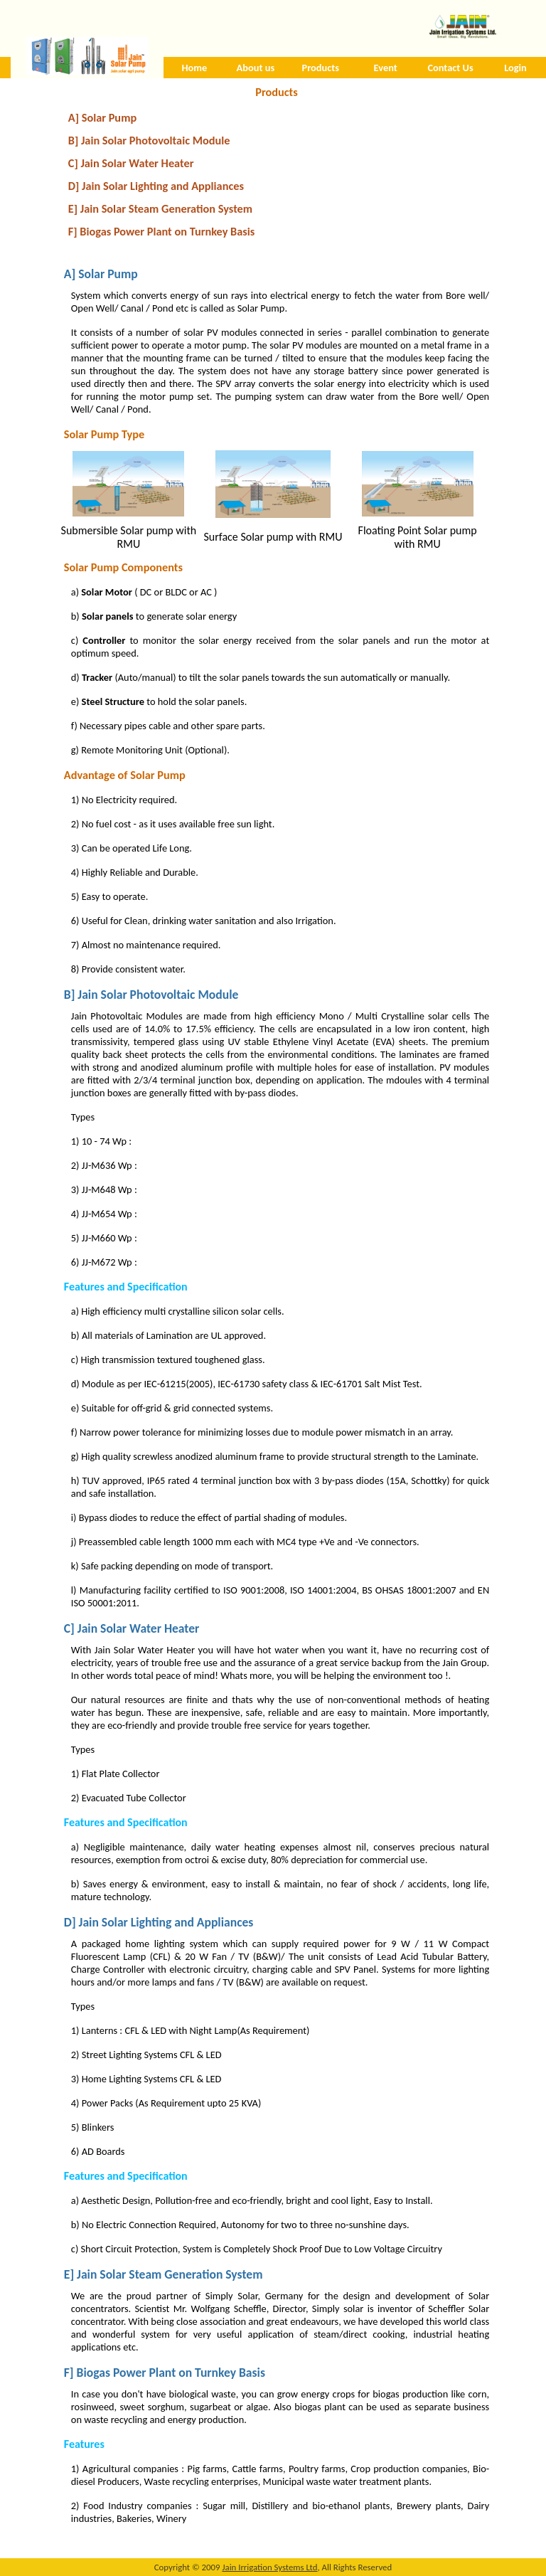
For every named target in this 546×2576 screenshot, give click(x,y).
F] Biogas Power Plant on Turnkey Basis (161, 231)
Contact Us (450, 67)
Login (515, 67)
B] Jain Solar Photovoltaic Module (149, 140)
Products (321, 67)
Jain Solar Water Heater (138, 1628)
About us (256, 67)
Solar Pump (108, 274)
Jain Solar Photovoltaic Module (157, 994)
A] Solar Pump (102, 117)
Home (195, 67)
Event (385, 67)
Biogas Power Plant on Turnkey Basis (171, 2372)
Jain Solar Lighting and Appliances (166, 1922)
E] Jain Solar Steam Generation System (160, 208)
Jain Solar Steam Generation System (169, 2274)
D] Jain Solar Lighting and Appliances (156, 186)
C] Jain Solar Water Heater (131, 163)
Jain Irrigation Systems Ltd (269, 2567)
